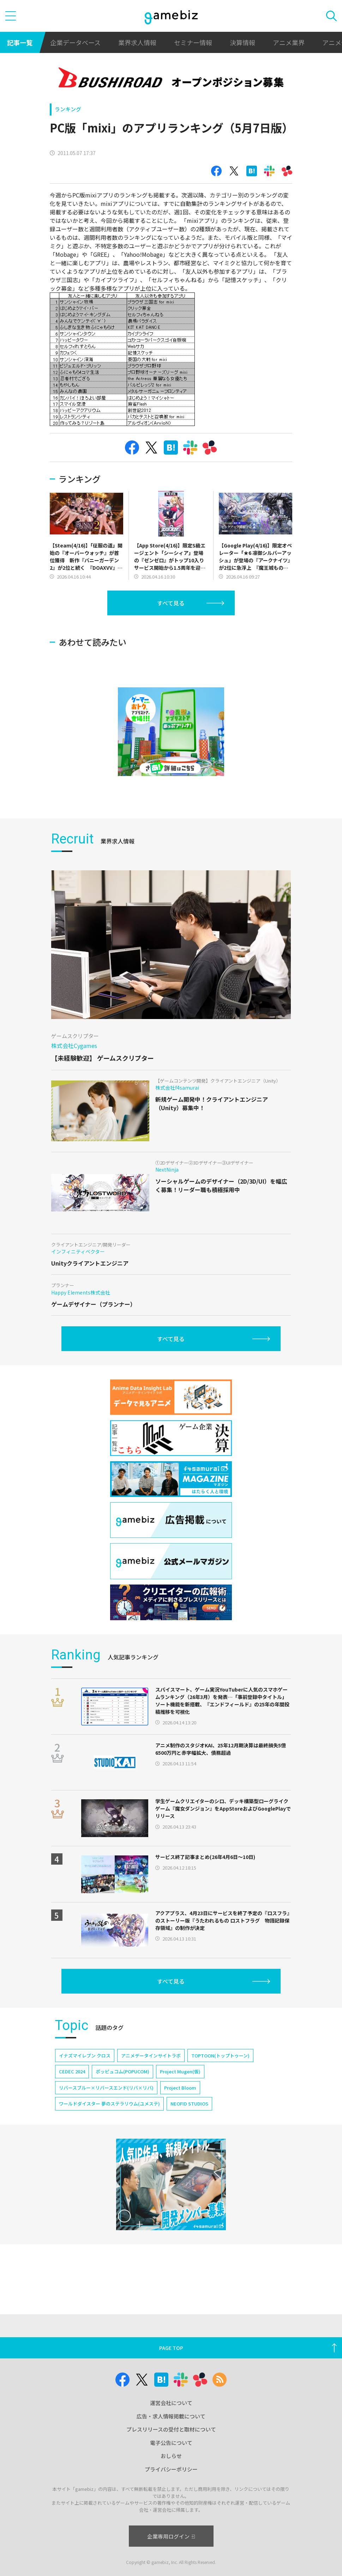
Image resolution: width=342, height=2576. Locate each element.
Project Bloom (180, 2108)
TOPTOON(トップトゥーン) (220, 2076)
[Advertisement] (103, 635)
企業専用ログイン (171, 2536)
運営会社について (171, 2402)
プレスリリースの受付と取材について (171, 2429)
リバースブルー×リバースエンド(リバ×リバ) (106, 2108)
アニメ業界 (289, 42)
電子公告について (171, 2442)
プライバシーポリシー (171, 2469)
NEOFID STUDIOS (189, 2124)
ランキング (68, 109)
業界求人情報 (137, 42)
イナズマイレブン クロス (84, 2076)
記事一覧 (19, 42)
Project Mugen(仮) (180, 2092)
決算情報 (242, 42)
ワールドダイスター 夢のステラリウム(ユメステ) (109, 2124)
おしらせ (171, 2455)
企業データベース (75, 42)
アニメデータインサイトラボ (151, 2076)
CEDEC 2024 (72, 2092)
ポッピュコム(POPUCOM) (122, 2092)
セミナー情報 (193, 42)
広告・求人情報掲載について (171, 2416)
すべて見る (171, 603)
